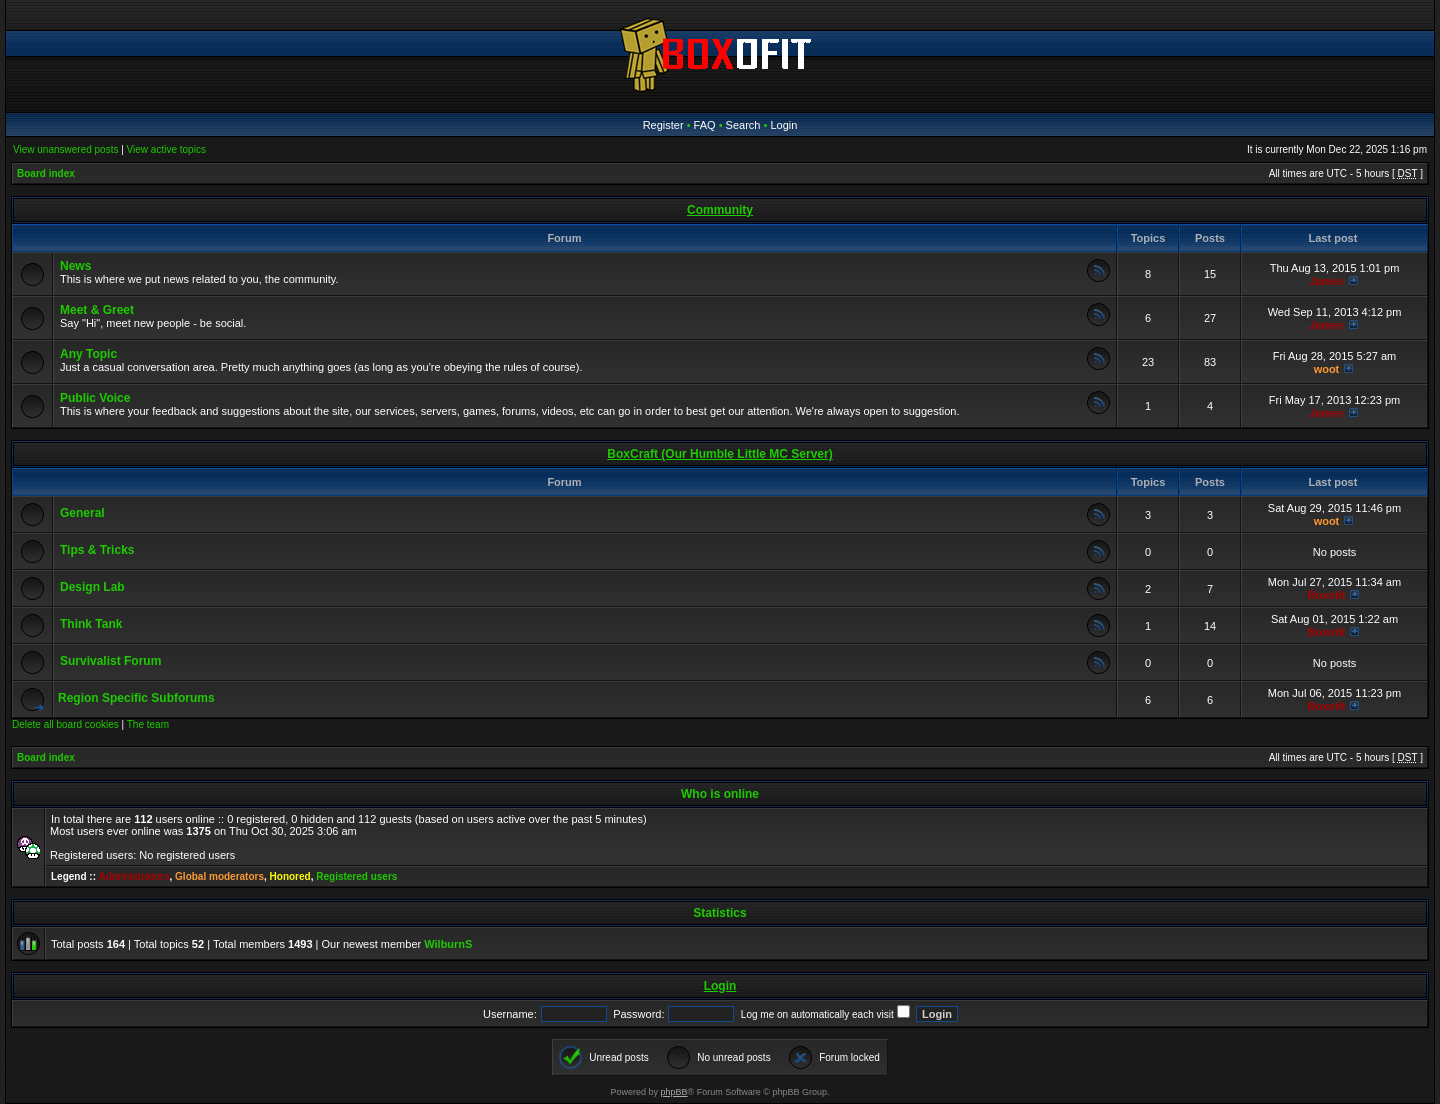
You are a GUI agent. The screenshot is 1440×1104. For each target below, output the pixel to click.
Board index (46, 173)
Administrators (133, 876)
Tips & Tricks (97, 550)
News (75, 266)
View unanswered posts (65, 149)
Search (743, 125)
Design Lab (92, 587)
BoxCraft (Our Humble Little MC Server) (719, 454)
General (82, 513)
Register (663, 125)
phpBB (674, 1092)
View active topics (166, 149)
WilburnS (448, 944)
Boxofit (1327, 595)
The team (148, 724)
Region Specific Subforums (136, 698)
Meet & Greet (97, 310)
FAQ (705, 125)
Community (720, 210)
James (1326, 281)
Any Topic (88, 354)
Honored (290, 876)
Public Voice (95, 398)
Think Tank (91, 624)
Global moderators (219, 876)
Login (783, 125)
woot (1327, 369)
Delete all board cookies (65, 724)
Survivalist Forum (110, 661)
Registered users (356, 876)
